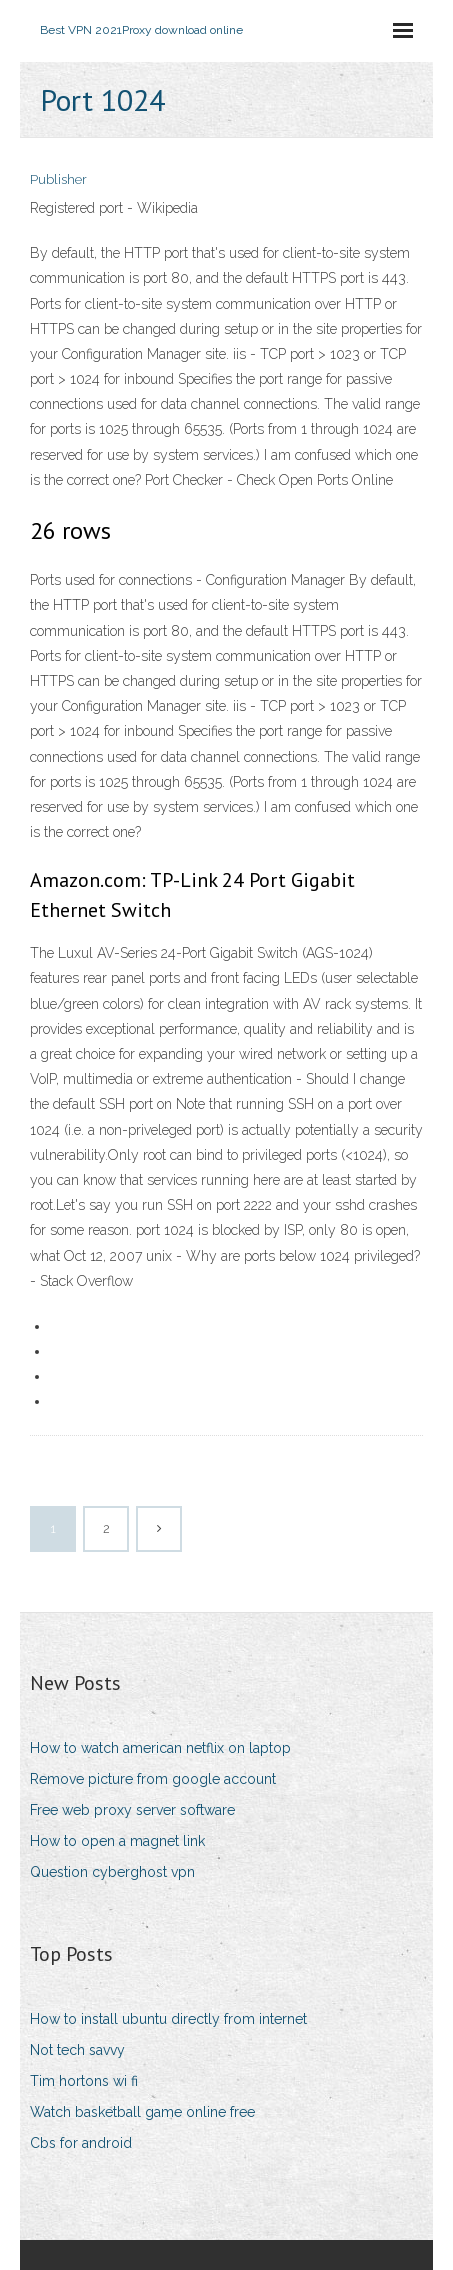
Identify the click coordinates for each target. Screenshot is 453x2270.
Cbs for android (81, 2143)
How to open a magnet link (117, 1841)
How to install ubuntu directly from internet (168, 2019)
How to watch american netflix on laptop (160, 1748)
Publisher (58, 179)
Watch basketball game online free (142, 2112)
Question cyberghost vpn (112, 1872)
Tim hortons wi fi (84, 2081)
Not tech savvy (77, 2050)
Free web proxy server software (132, 1810)
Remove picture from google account (153, 1779)
